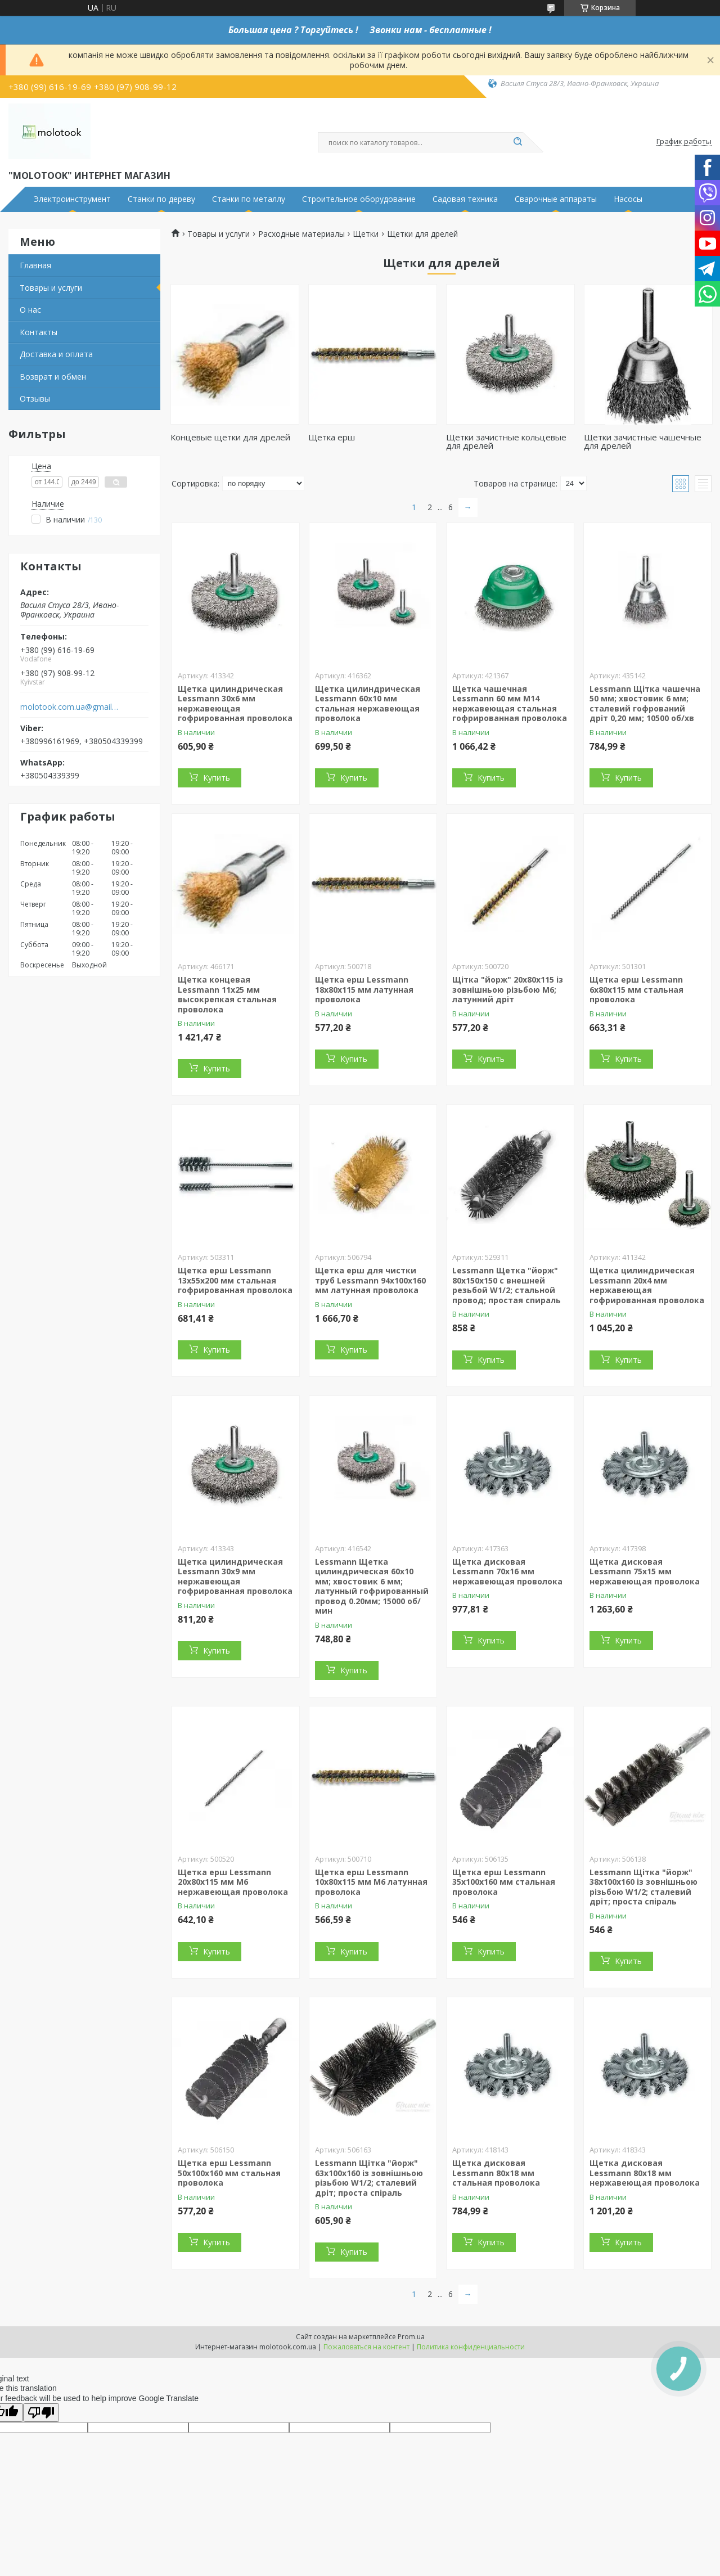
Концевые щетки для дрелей (230, 437)
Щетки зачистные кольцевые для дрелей (506, 441)
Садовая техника (465, 199)
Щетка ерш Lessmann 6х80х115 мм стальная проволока (636, 989)
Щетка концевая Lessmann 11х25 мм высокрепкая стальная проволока (227, 994)
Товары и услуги (51, 287)
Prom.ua (411, 2336)
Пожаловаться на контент (366, 2347)
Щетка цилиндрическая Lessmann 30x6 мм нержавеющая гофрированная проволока (235, 703)
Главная (35, 265)
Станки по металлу (248, 199)
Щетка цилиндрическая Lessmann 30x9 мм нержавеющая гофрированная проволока (235, 1576)
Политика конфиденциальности (471, 2347)
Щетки (366, 234)
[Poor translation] (41, 2412)
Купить (216, 777)
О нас (30, 309)
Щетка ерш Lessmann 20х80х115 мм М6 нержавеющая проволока (233, 1882)
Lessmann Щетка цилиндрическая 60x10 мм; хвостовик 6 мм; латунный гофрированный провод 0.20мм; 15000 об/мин (372, 1586)
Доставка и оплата (56, 354)
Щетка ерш (331, 437)
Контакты (38, 332)
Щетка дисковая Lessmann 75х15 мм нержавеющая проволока (645, 1571)
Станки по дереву (161, 199)
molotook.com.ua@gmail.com (69, 707)
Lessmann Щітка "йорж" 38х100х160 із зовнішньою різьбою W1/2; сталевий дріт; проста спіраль (644, 1887)
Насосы (628, 199)
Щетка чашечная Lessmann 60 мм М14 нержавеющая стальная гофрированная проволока (509, 703)
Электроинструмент (72, 199)
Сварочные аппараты (556, 199)
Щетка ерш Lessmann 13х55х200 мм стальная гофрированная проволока (235, 1280)
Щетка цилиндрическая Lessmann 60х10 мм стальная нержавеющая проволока (367, 703)
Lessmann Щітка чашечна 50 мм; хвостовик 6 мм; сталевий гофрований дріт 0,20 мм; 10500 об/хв (645, 703)
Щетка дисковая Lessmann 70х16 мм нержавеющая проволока (507, 1571)
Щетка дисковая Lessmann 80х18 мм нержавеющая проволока (645, 2173)
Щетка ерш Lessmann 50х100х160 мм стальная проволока (229, 2173)
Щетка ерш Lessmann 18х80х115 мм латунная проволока (364, 989)
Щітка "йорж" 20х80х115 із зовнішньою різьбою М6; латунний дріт (507, 989)
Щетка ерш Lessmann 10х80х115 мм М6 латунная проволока (371, 1882)
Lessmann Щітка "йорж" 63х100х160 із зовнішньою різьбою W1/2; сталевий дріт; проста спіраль (369, 2178)
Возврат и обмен (53, 376)
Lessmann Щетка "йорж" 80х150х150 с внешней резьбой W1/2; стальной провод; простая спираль (506, 1285)
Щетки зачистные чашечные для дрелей (642, 441)
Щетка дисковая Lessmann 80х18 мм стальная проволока (496, 2173)
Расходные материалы (301, 234)
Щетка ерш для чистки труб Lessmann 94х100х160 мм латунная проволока (370, 1280)
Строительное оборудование (359, 199)
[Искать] (517, 142)
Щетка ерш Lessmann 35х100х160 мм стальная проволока (503, 1882)
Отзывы (35, 398)
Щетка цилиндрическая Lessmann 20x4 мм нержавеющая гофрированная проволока (647, 1285)
